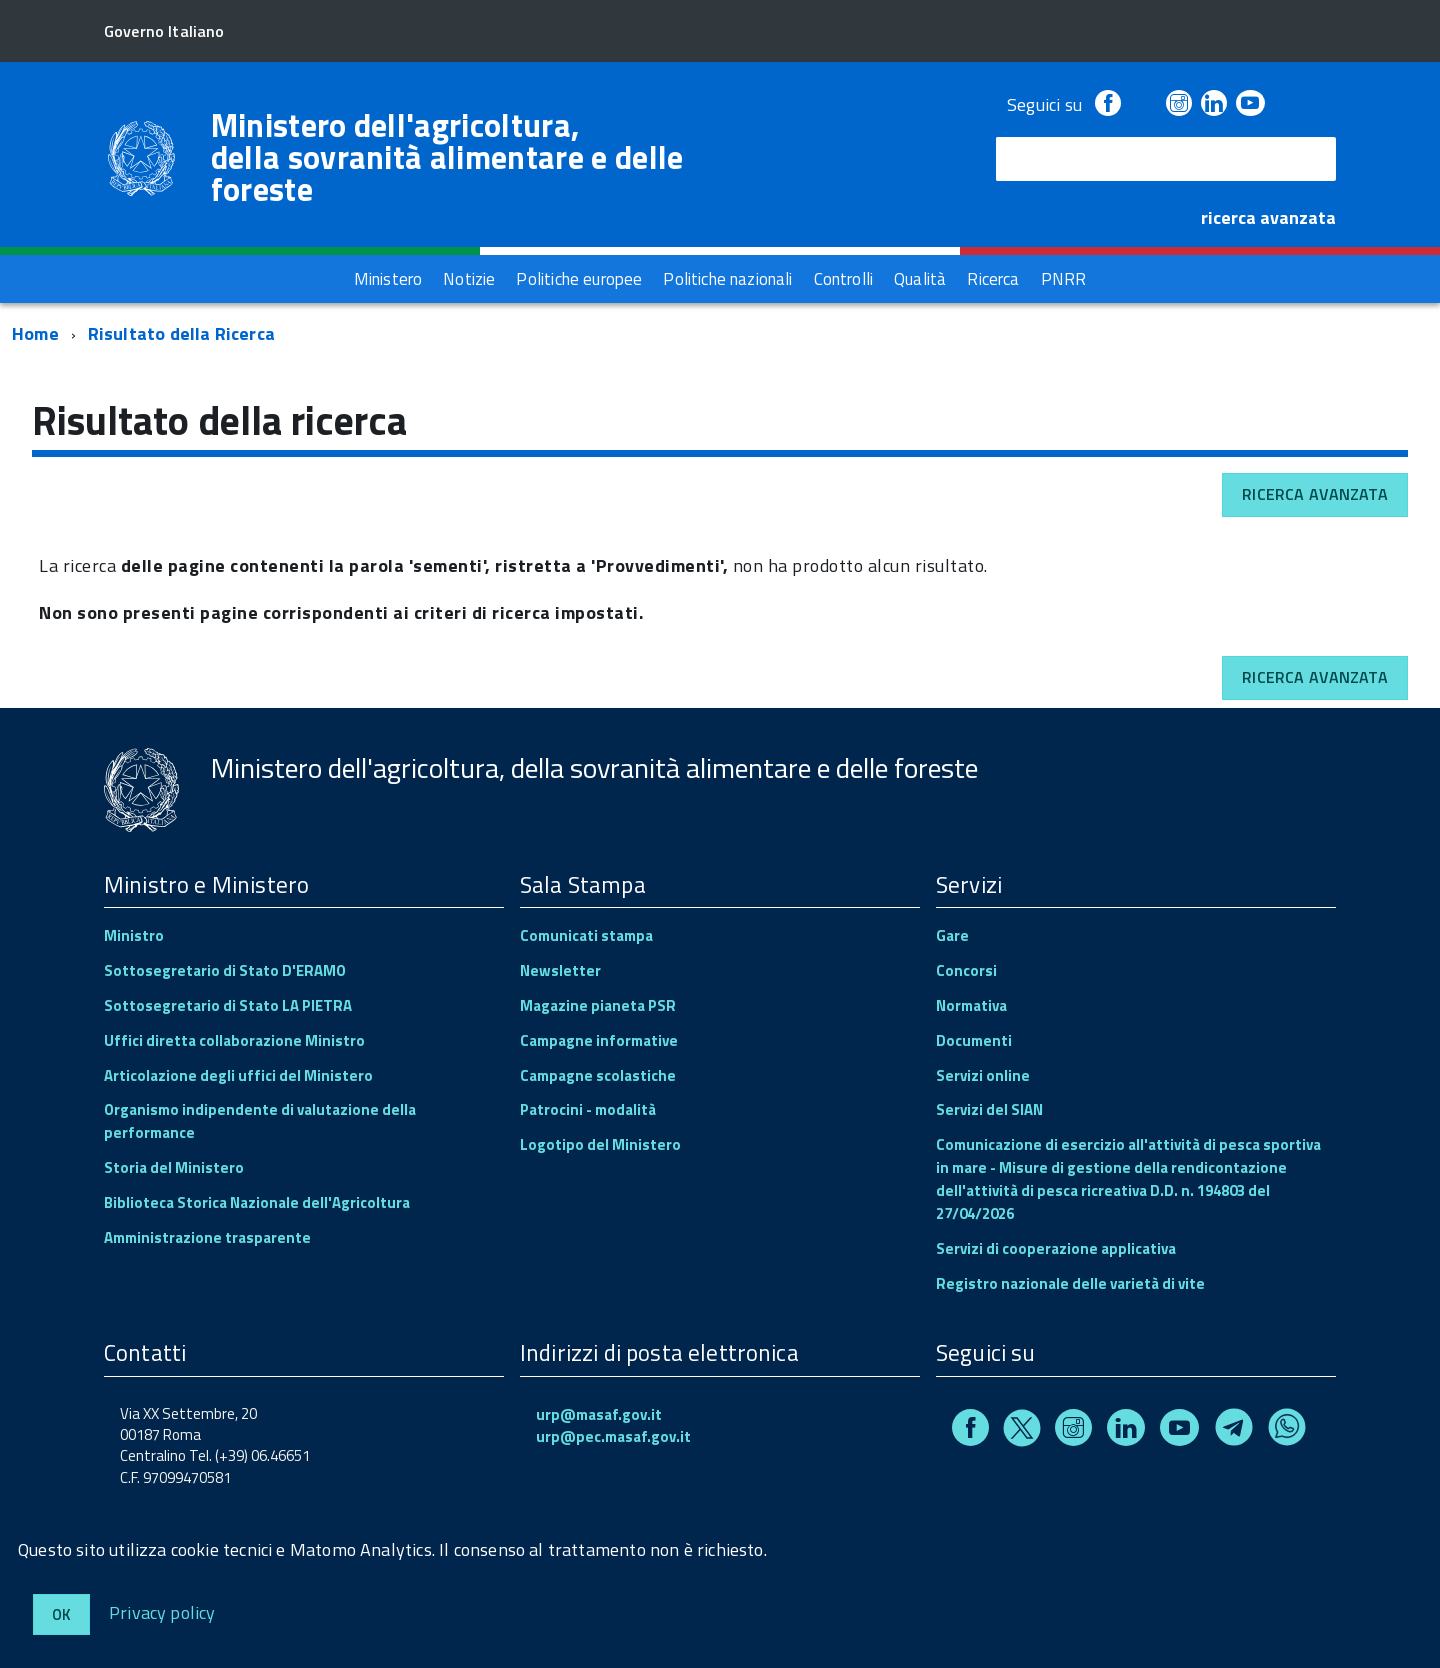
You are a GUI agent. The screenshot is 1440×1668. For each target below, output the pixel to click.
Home (35, 333)
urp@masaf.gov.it (599, 1414)
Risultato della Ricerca (181, 333)
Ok (61, 1614)
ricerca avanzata (1268, 217)
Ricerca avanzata (1315, 494)
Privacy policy (162, 1611)
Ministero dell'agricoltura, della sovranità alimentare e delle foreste (447, 157)
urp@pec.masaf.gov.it (613, 1436)
